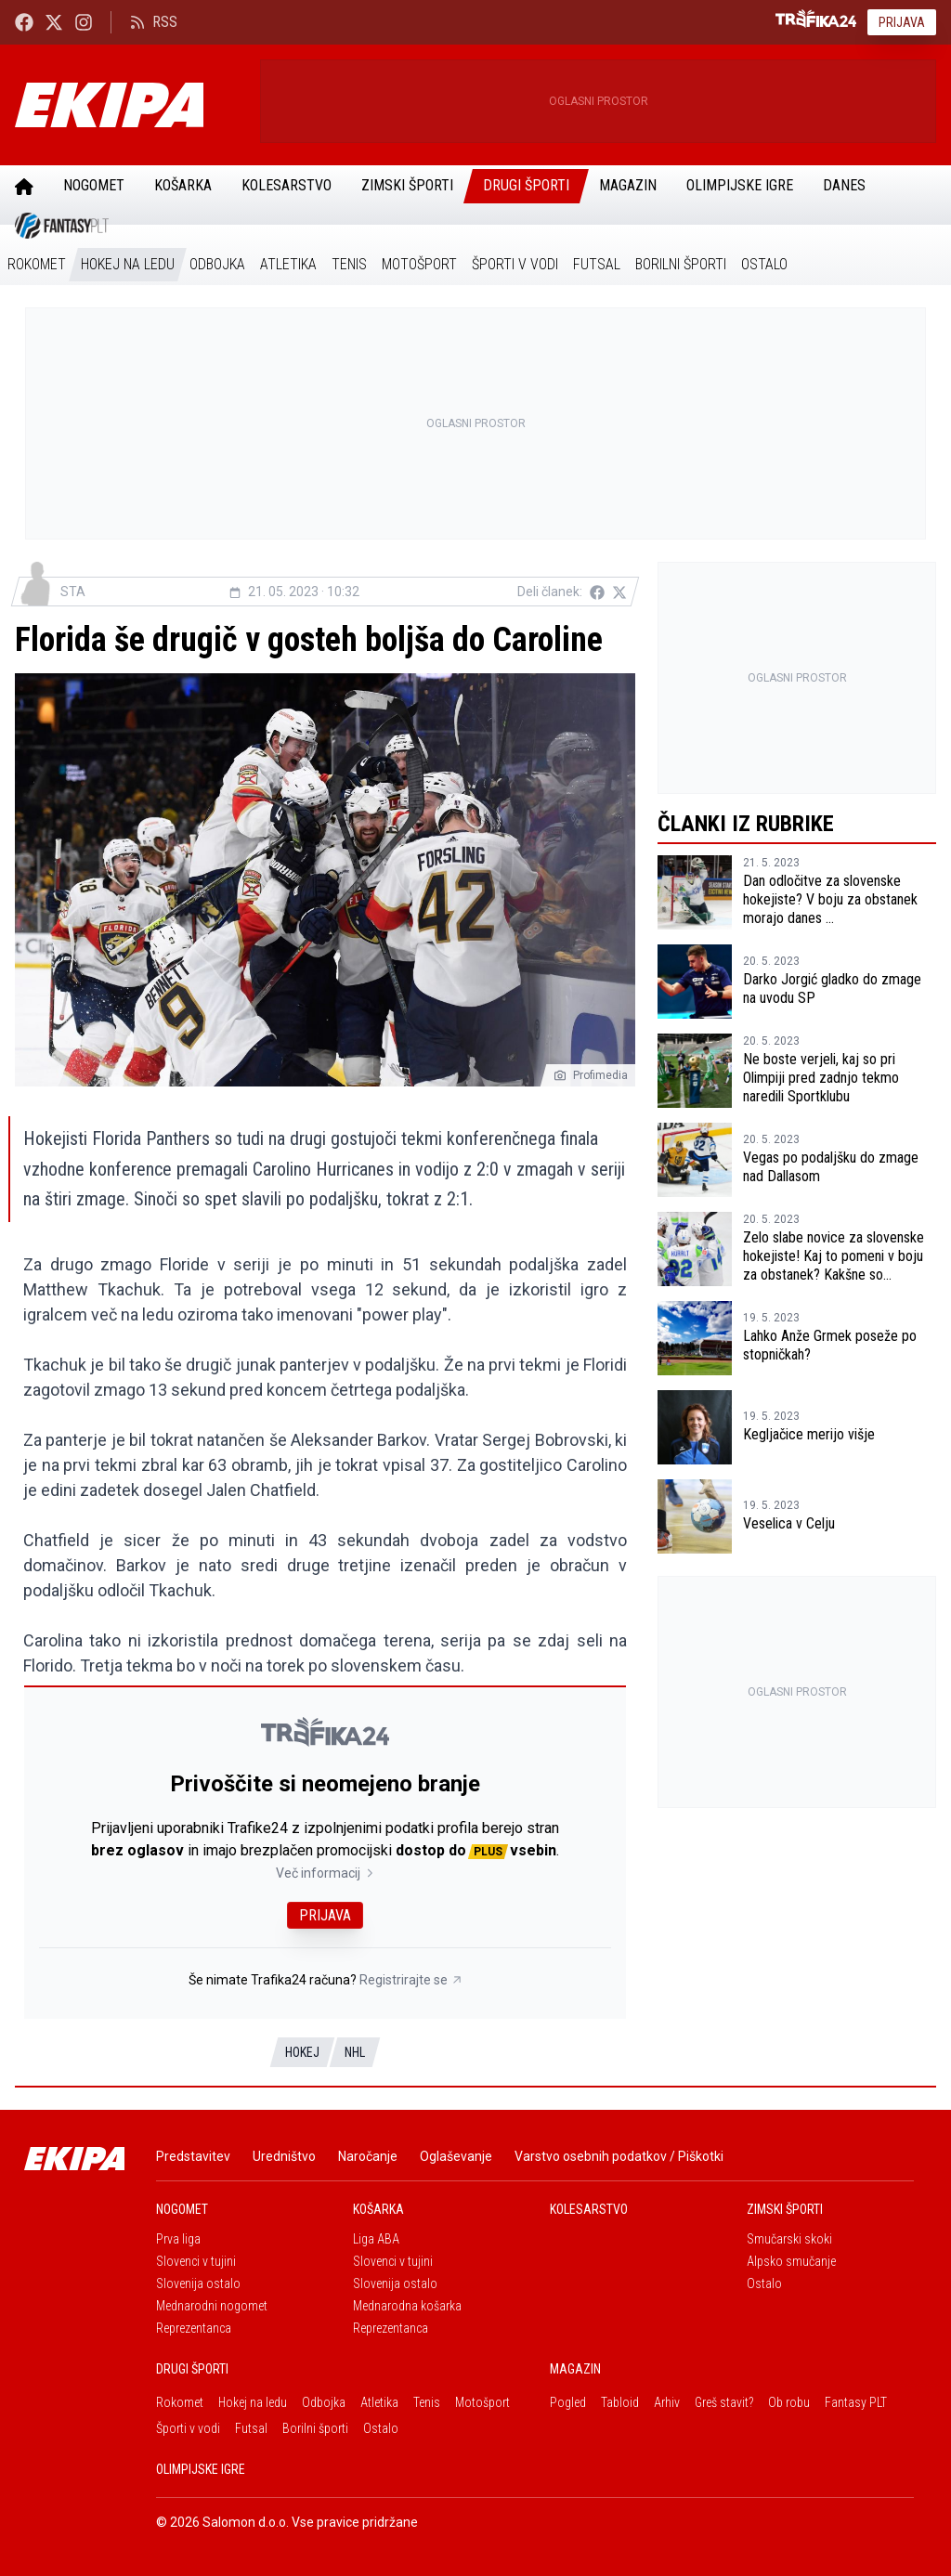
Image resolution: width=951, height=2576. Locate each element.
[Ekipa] (130, 105)
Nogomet (93, 185)
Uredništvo (284, 2156)
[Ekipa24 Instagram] (83, 22)
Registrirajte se (410, 1979)
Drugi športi (526, 185)
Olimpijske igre (739, 185)
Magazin (628, 185)
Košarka (183, 185)
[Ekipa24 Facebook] (24, 22)
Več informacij (325, 1873)
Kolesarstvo (286, 185)
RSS (153, 22)
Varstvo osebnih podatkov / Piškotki (619, 2156)
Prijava (902, 22)
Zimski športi (407, 185)
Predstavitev (193, 2156)
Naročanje (367, 2156)
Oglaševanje (456, 2156)
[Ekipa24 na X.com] (54, 22)
